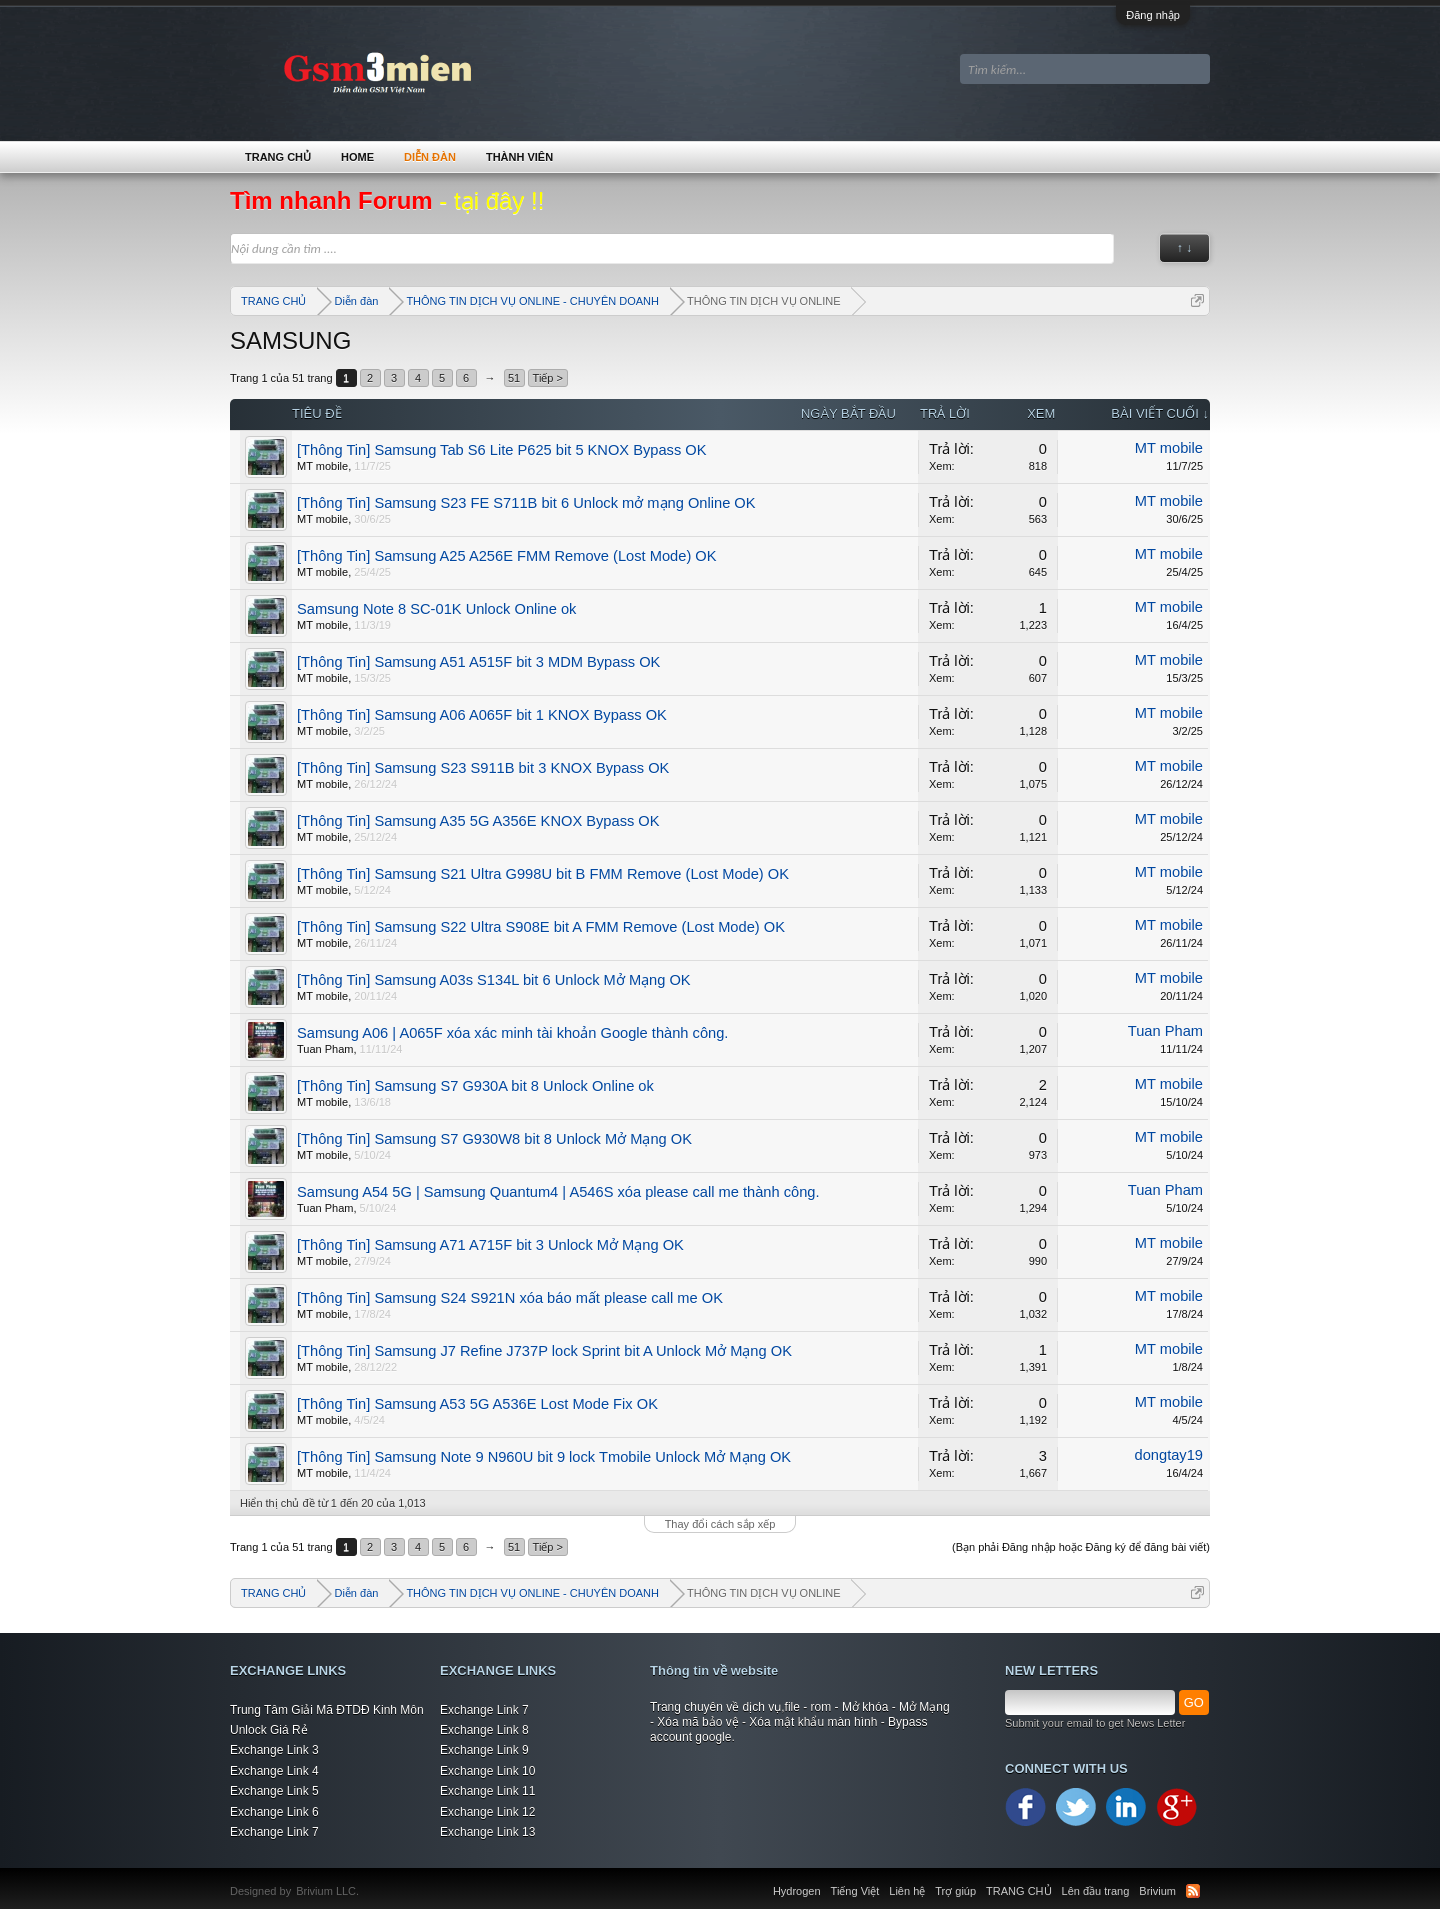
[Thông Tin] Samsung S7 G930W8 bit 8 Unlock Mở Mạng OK (494, 1139)
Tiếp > (548, 378)
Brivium (1157, 1891)
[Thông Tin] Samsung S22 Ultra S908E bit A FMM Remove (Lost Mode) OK (541, 927)
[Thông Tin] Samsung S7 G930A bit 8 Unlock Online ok (475, 1086)
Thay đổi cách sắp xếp (720, 1524)
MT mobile (322, 466)
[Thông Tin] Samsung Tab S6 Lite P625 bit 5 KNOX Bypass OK (502, 450)
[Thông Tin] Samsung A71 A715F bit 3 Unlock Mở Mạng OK (490, 1245)
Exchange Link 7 (274, 1832)
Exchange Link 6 (274, 1812)
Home (357, 157)
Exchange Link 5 (274, 1791)
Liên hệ (907, 1891)
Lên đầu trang (1096, 1891)
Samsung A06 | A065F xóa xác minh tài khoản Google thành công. (512, 1033)
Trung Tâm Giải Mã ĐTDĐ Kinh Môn (327, 1710)
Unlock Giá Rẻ (269, 1730)
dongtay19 (1169, 1455)
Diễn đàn (430, 157)
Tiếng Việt (855, 1891)
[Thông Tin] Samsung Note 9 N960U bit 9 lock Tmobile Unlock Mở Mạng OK (544, 1457)
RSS (1193, 1891)
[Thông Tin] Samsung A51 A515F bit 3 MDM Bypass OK (478, 662)
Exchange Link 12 (487, 1812)
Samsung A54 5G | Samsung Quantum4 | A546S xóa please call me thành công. (558, 1192)
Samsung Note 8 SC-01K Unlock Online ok (436, 609)
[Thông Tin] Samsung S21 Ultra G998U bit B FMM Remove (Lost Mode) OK (543, 874)
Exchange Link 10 (487, 1771)
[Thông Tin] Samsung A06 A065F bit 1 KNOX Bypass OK (482, 715)
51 (514, 378)
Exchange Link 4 (274, 1771)
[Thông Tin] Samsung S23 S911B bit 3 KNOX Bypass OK (483, 768)
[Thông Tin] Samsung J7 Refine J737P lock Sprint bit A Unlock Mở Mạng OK (544, 1351)
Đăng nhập (1153, 15)
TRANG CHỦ (278, 157)
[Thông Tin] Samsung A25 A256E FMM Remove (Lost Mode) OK (507, 556)
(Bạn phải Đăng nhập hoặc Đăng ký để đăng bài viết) (1081, 1547)
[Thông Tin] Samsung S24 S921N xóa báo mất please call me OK (510, 1298)
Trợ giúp (955, 1891)
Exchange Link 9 (484, 1750)
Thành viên (519, 157)
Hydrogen (797, 1891)
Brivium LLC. (327, 1891)
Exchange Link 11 (487, 1791)
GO (1194, 1702)
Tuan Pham (325, 1049)
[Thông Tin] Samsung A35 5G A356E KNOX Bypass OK (478, 821)
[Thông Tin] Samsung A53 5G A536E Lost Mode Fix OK (477, 1404)
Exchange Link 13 (487, 1832)
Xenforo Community (369, 1879)
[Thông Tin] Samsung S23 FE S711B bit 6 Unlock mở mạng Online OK (526, 503)
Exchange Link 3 (274, 1750)
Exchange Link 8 (484, 1730)
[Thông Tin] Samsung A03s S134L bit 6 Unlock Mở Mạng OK (494, 980)
